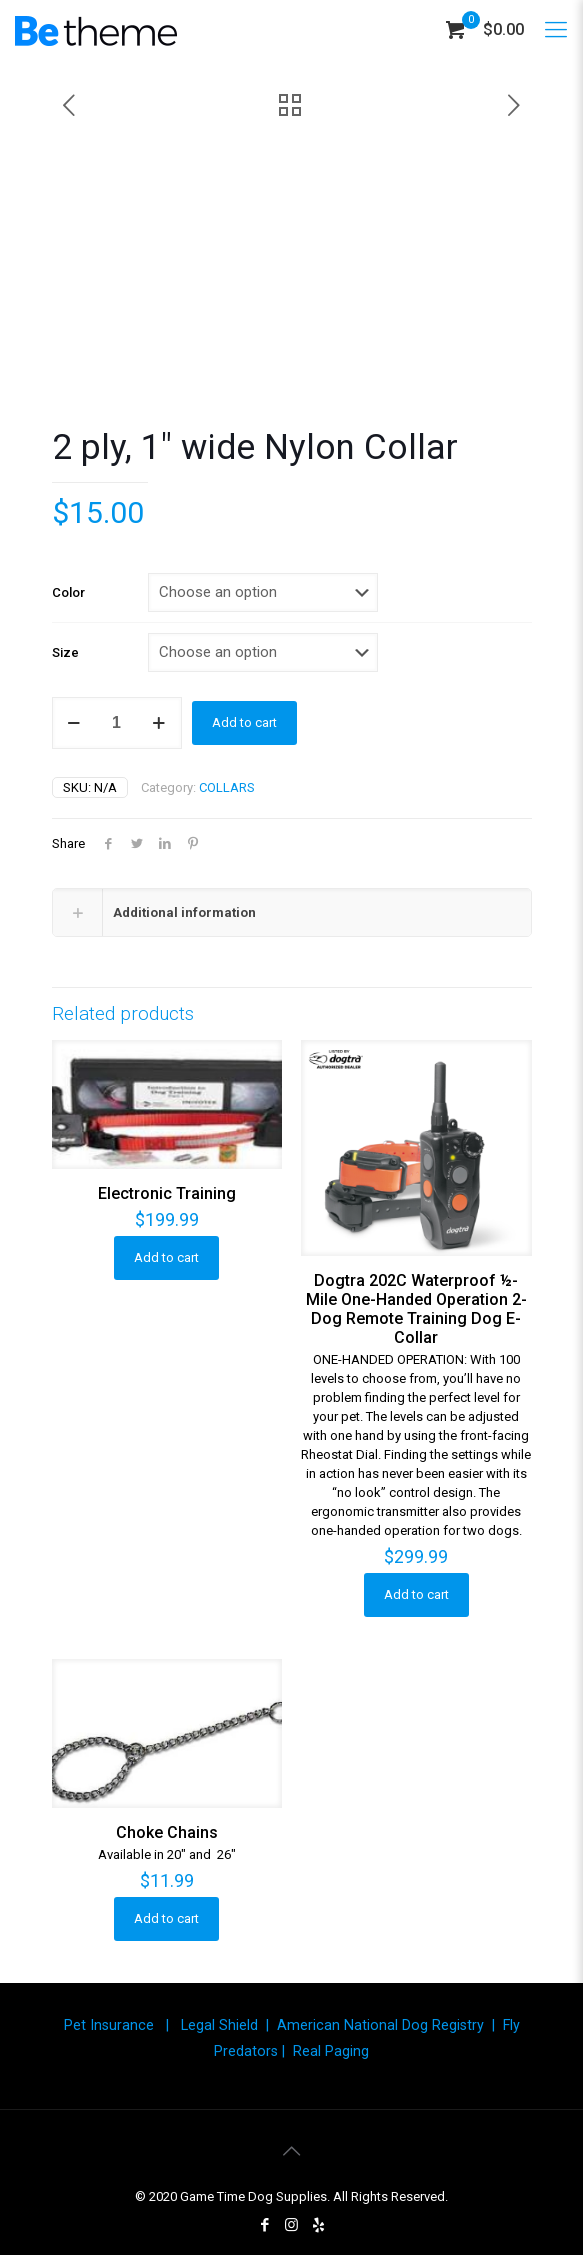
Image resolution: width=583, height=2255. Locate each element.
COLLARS (227, 787)
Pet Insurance (109, 2025)
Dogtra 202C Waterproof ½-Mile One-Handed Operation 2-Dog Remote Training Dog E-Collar (416, 1309)
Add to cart (244, 722)
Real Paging (331, 2051)
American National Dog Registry (380, 2025)
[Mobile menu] (556, 30)
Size (65, 652)
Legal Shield (219, 2025)
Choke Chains (167, 1832)
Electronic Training (167, 1193)
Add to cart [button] (166, 1257)
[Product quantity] (117, 723)
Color (68, 592)
